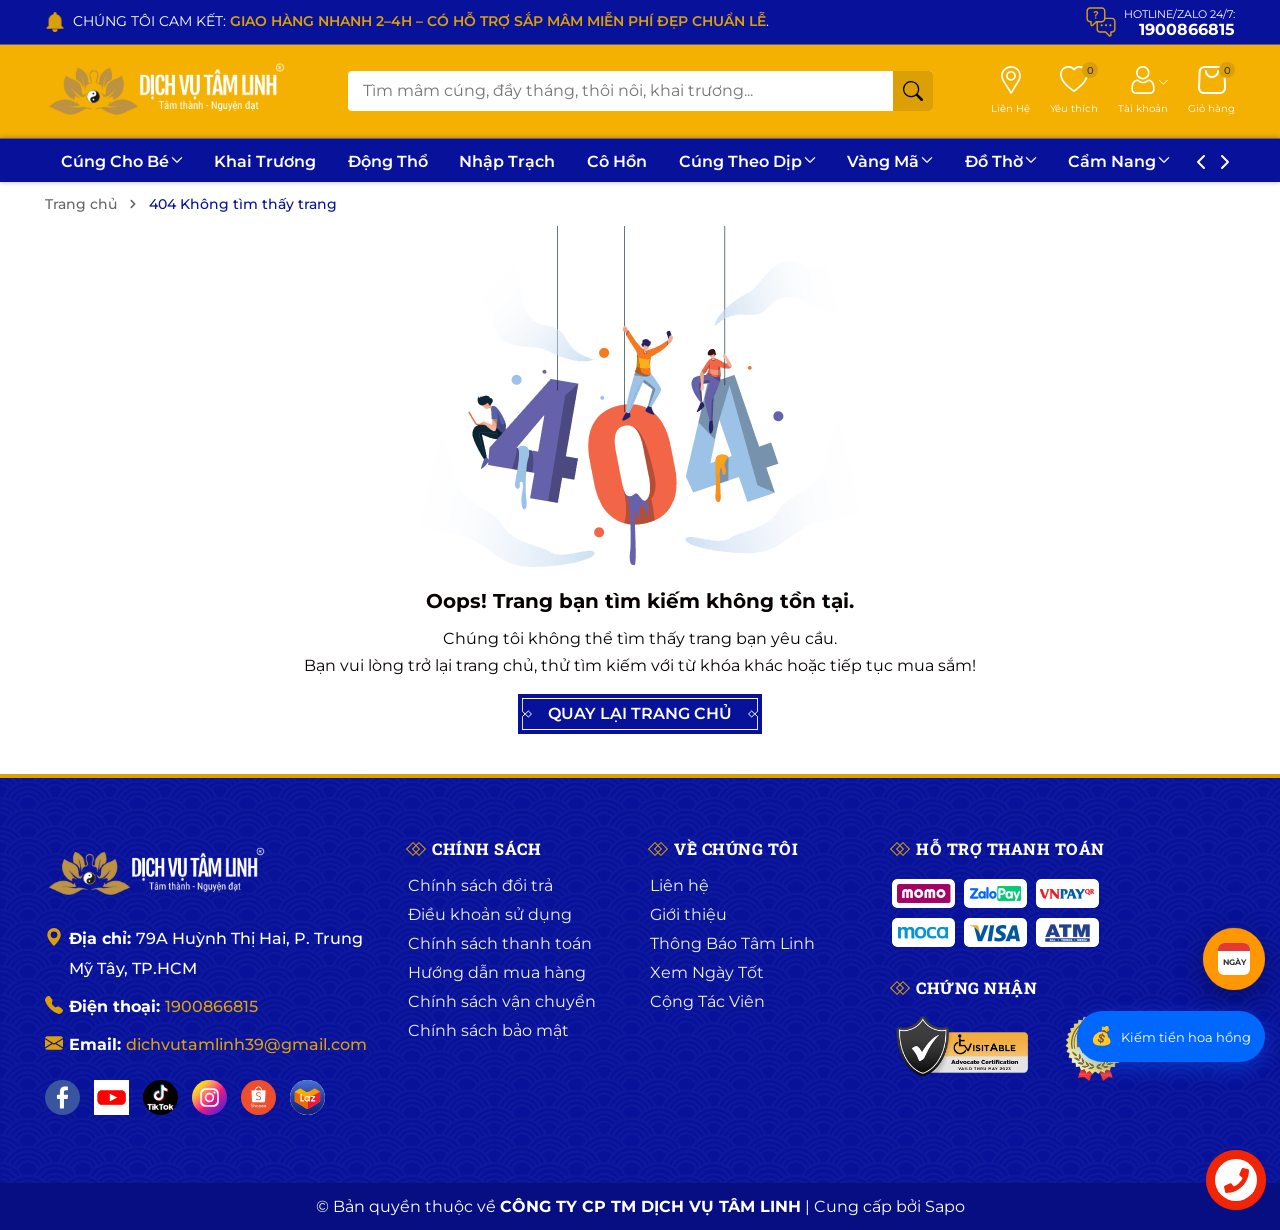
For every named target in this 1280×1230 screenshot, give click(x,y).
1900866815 (211, 1006)
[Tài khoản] (1143, 91)
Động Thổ (402, 161)
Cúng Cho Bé (125, 161)
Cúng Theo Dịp (777, 161)
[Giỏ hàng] (1211, 91)
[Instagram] (209, 1097)
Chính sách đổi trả (480, 885)
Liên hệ (679, 885)
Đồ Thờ (1042, 161)
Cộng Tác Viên (707, 1001)
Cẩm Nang (1166, 161)
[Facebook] (62, 1097)
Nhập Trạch (527, 161)
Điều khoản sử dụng (490, 914)
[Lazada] (307, 1097)
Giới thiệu (688, 914)
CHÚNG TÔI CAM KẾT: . (421, 21)
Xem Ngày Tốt (707, 972)
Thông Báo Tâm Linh (732, 943)
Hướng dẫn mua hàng (497, 972)
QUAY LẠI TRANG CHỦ (640, 714)
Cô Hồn (642, 161)
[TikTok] (160, 1097)
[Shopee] (258, 1097)
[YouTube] (111, 1097)
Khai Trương (274, 161)
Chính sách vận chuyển (502, 1001)
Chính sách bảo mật (488, 1030)
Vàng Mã (926, 161)
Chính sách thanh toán (500, 943)
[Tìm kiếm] (913, 91)
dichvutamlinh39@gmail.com (246, 1044)
